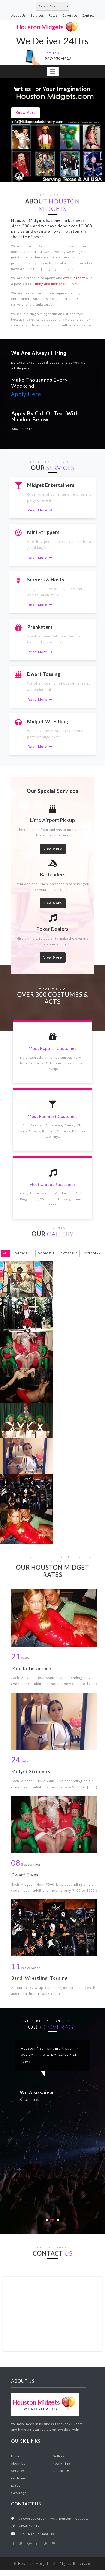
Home (15, 2461)
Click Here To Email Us (36, 2539)
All (5, 1258)
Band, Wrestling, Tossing (39, 1983)
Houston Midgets (47, 33)
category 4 (92, 1258)
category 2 (45, 1258)
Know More (26, 118)
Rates (59, 15)
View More (52, 854)
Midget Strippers (30, 1776)
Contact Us (61, 2476)
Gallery (58, 2461)
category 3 (69, 1258)
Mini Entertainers (31, 1673)
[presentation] (50, 2219)
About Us (24, 15)
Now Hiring (61, 2469)
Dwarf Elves (25, 1880)
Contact (52, 21)
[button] (47, 2225)
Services (43, 15)
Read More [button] (40, 515)
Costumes (19, 2484)
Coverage (76, 15)
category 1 (22, 1258)
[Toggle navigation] (53, 77)
